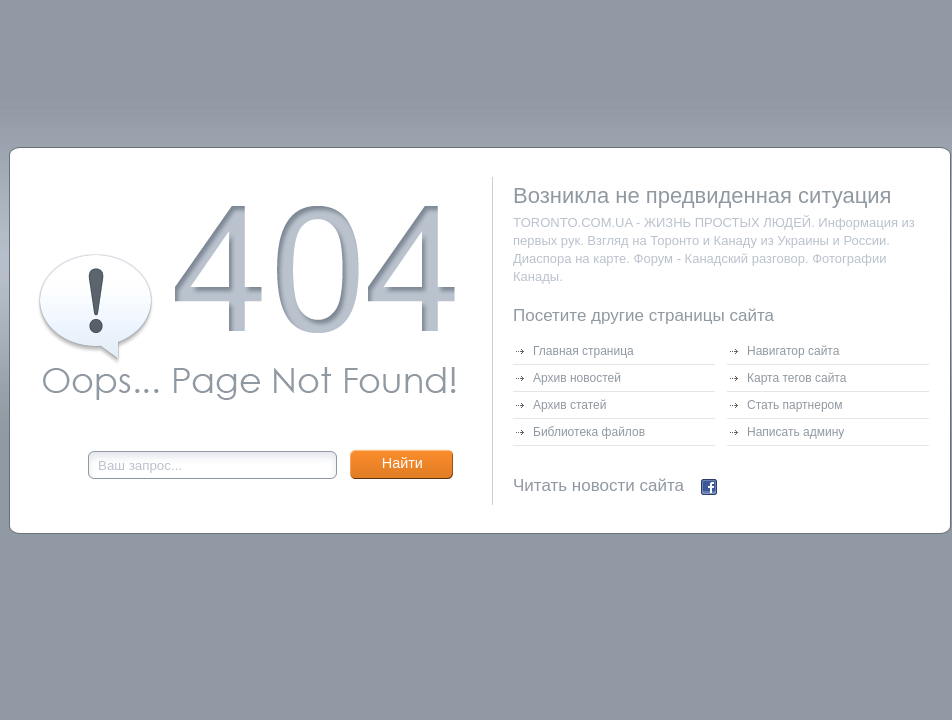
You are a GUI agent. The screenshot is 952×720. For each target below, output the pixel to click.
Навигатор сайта (793, 351)
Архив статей (569, 405)
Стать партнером (795, 405)
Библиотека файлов (589, 432)
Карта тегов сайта (796, 378)
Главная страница (583, 351)
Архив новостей (577, 378)
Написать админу (795, 432)
